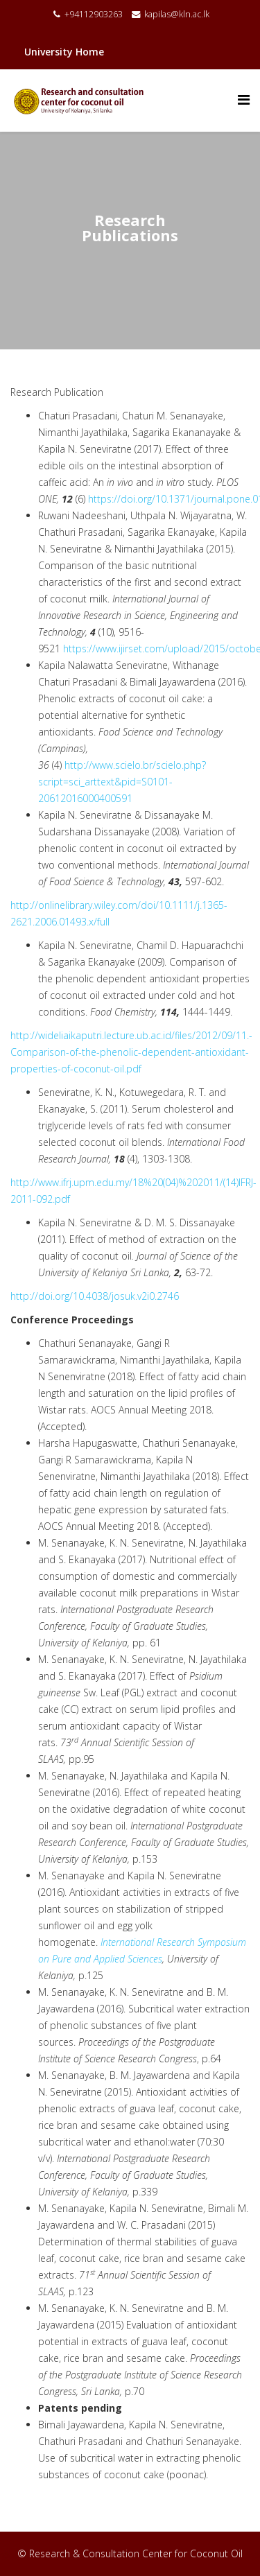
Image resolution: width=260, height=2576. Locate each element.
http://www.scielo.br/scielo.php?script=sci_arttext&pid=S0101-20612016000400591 (122, 781)
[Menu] (244, 99)
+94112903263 (93, 14)
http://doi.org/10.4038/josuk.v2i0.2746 (94, 1296)
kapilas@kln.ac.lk (176, 14)
